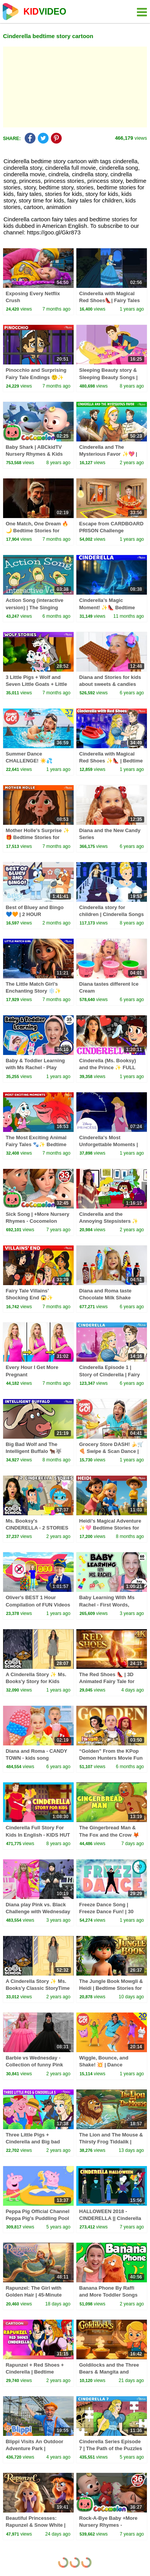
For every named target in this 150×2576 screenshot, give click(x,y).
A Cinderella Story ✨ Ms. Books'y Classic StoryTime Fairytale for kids (38, 1988)
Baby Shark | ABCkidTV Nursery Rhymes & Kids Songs (34, 454)
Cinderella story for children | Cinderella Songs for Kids (111, 914)
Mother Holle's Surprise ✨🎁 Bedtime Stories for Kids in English (37, 837)
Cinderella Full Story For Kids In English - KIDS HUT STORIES (38, 1834)
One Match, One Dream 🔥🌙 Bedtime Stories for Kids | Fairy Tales (37, 530)
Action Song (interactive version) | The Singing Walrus (35, 607)
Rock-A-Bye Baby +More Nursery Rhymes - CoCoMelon (108, 2525)
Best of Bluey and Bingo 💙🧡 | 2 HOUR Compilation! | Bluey (35, 914)
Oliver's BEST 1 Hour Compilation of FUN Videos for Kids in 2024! (38, 1604)
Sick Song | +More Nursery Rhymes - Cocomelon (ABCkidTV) (37, 1221)
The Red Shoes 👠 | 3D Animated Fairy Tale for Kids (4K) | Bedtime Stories (111, 1681)
